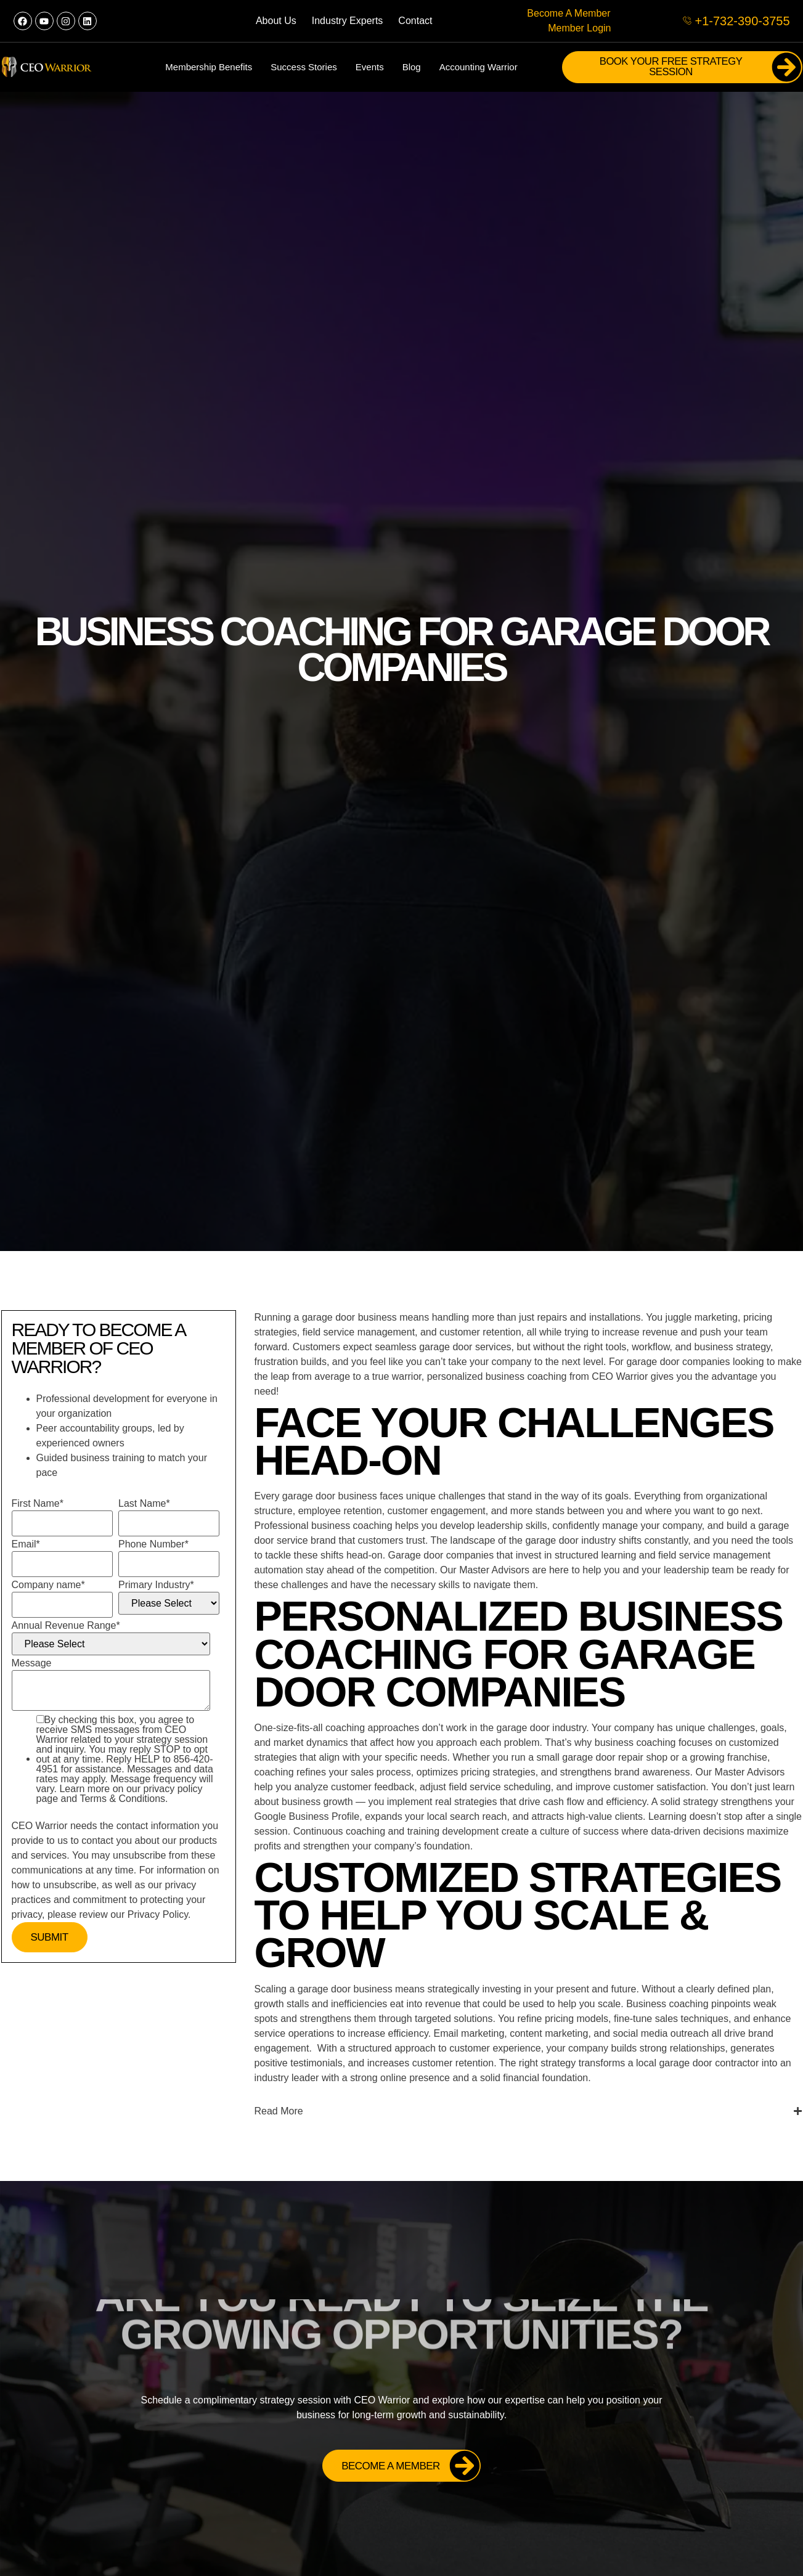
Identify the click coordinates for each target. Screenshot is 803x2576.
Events (370, 67)
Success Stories (304, 67)
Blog (411, 67)
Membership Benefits (208, 67)
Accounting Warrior (478, 67)
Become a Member (410, 2465)
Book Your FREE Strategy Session (700, 67)
